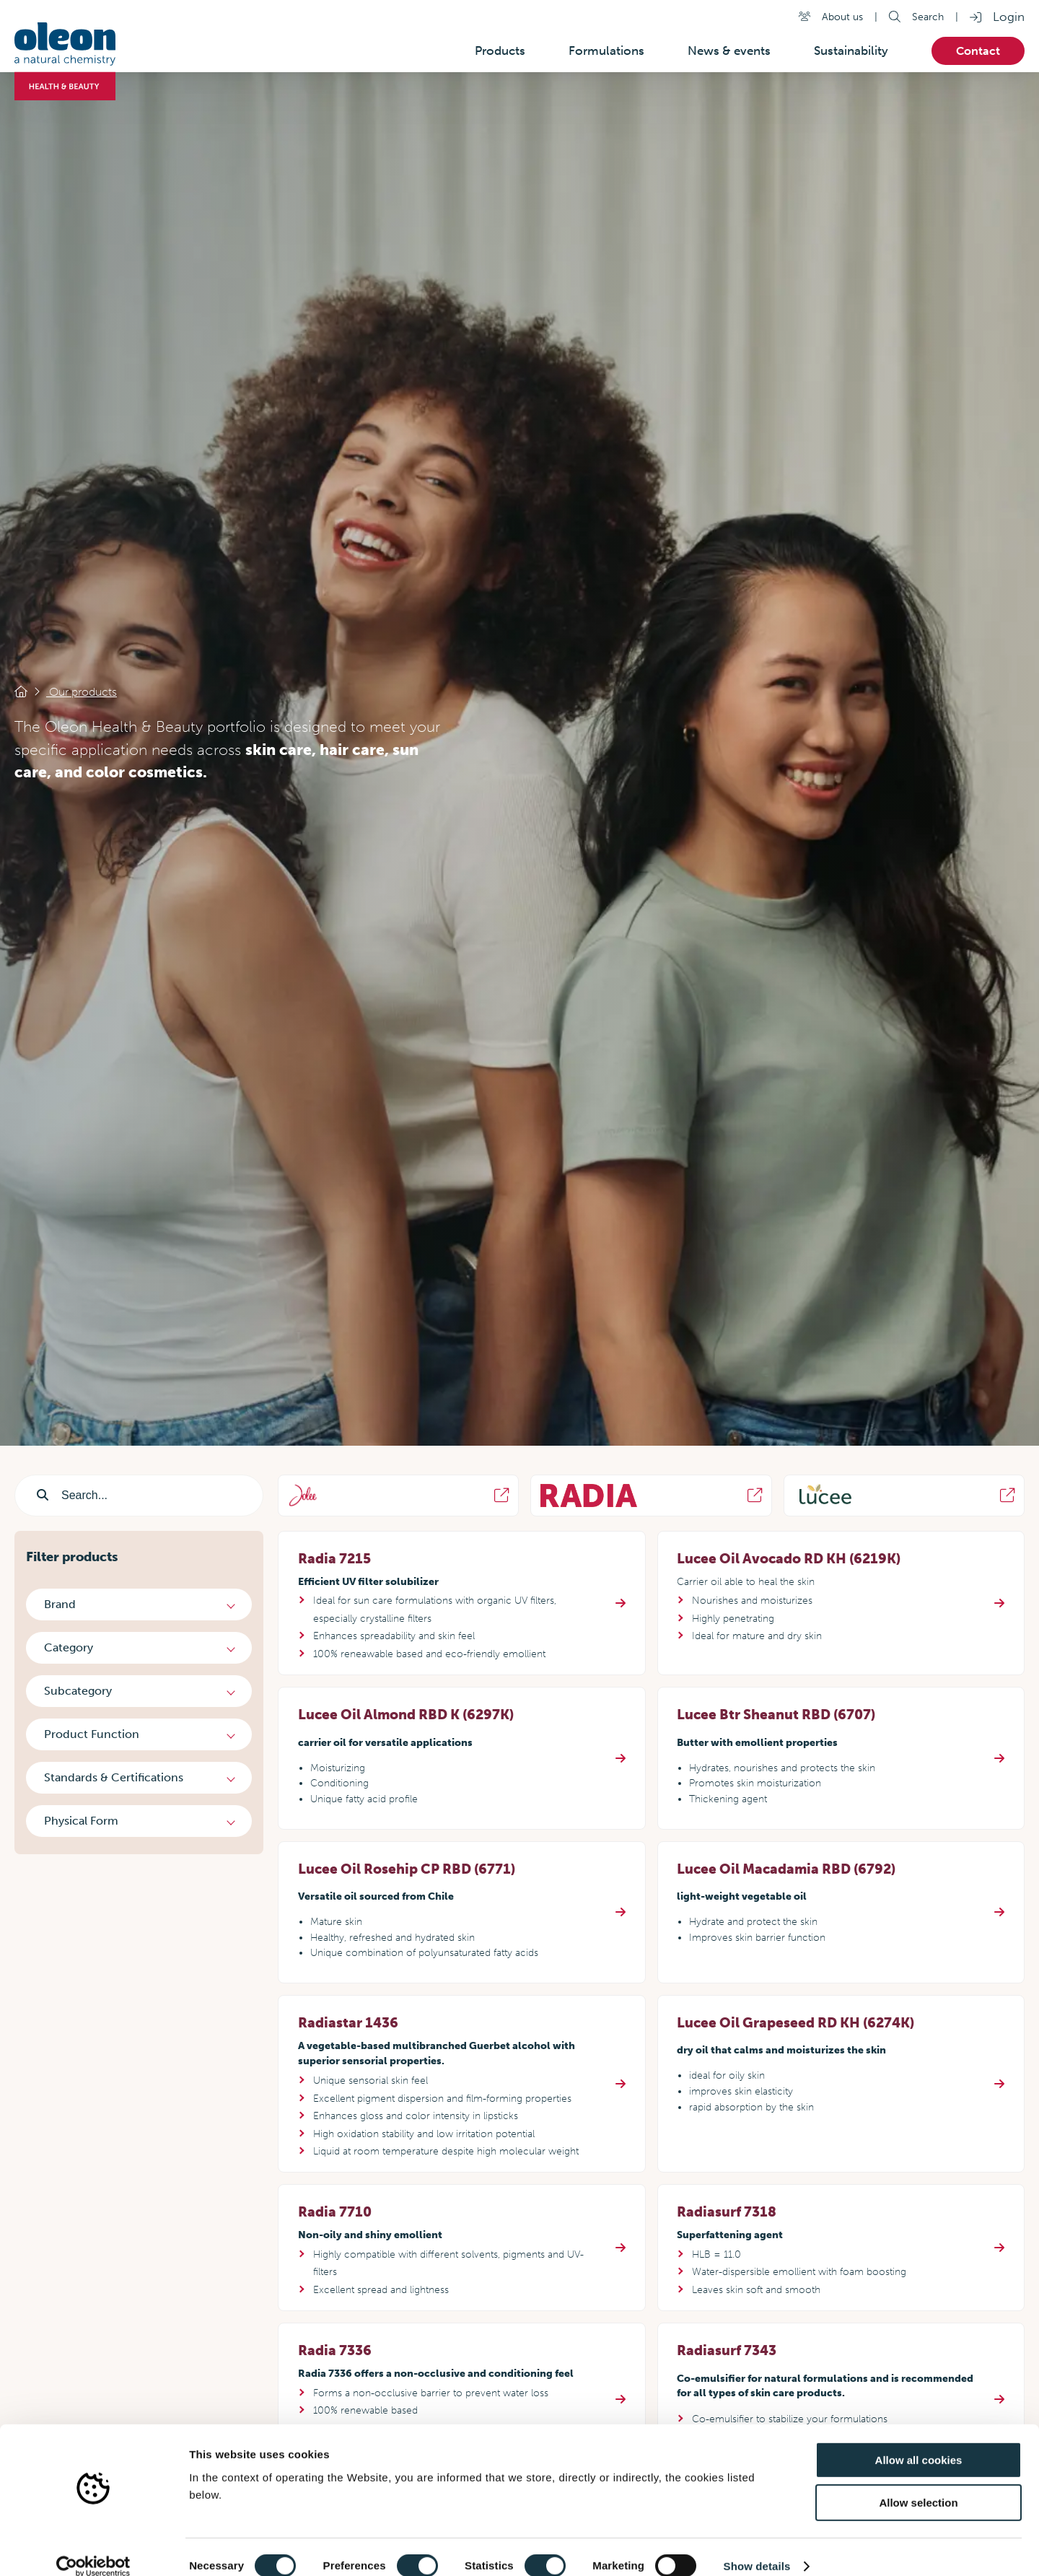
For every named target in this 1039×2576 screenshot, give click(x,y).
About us (842, 16)
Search (928, 16)
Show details (757, 2547)
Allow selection (918, 2484)
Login (1009, 16)
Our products (81, 692)
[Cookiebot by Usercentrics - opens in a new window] (93, 2548)
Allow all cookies (919, 2441)
